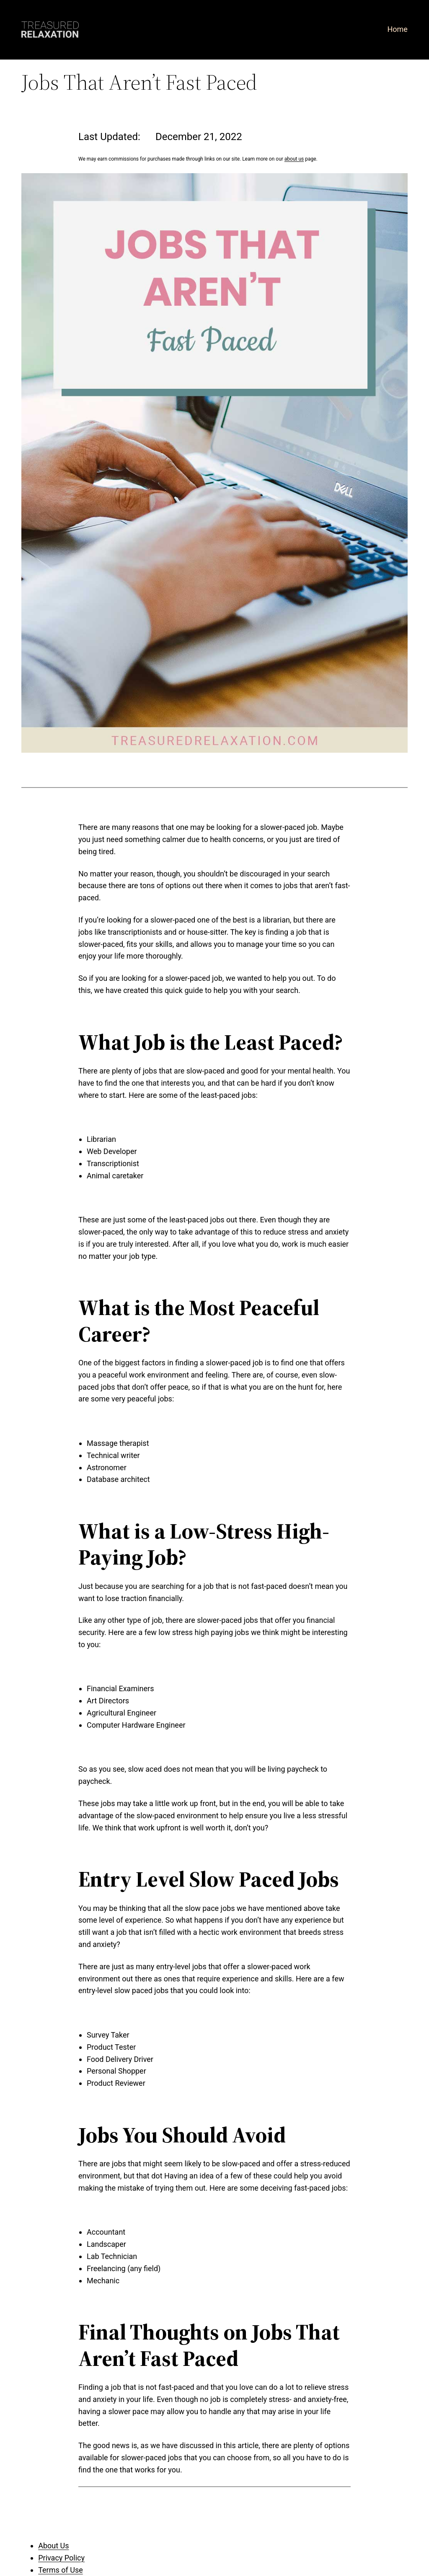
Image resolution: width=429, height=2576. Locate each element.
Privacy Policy (61, 2557)
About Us (53, 2545)
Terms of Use (60, 2570)
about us (294, 159)
